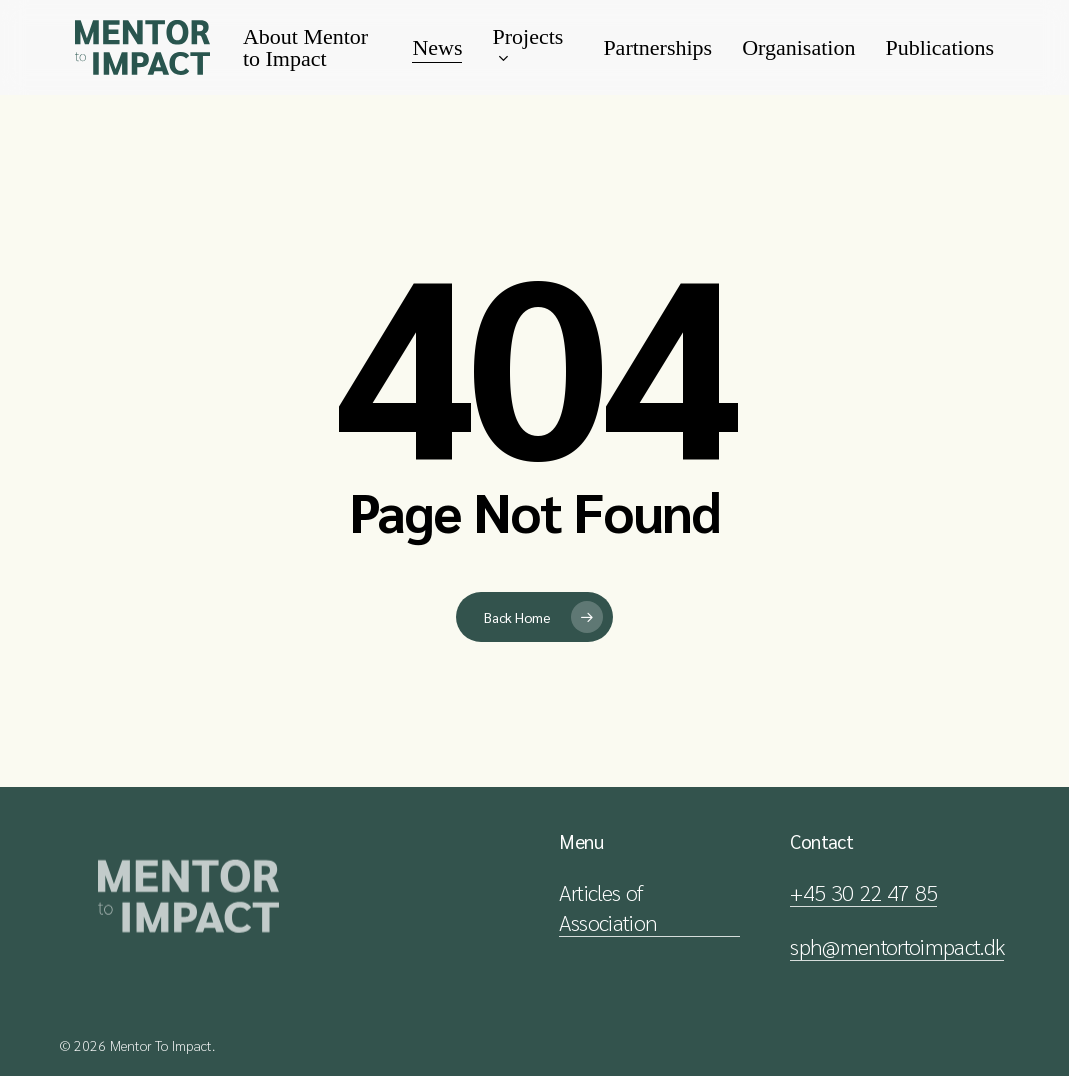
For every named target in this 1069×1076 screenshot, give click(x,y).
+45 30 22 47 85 (863, 892)
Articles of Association (608, 907)
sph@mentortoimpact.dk (897, 946)
